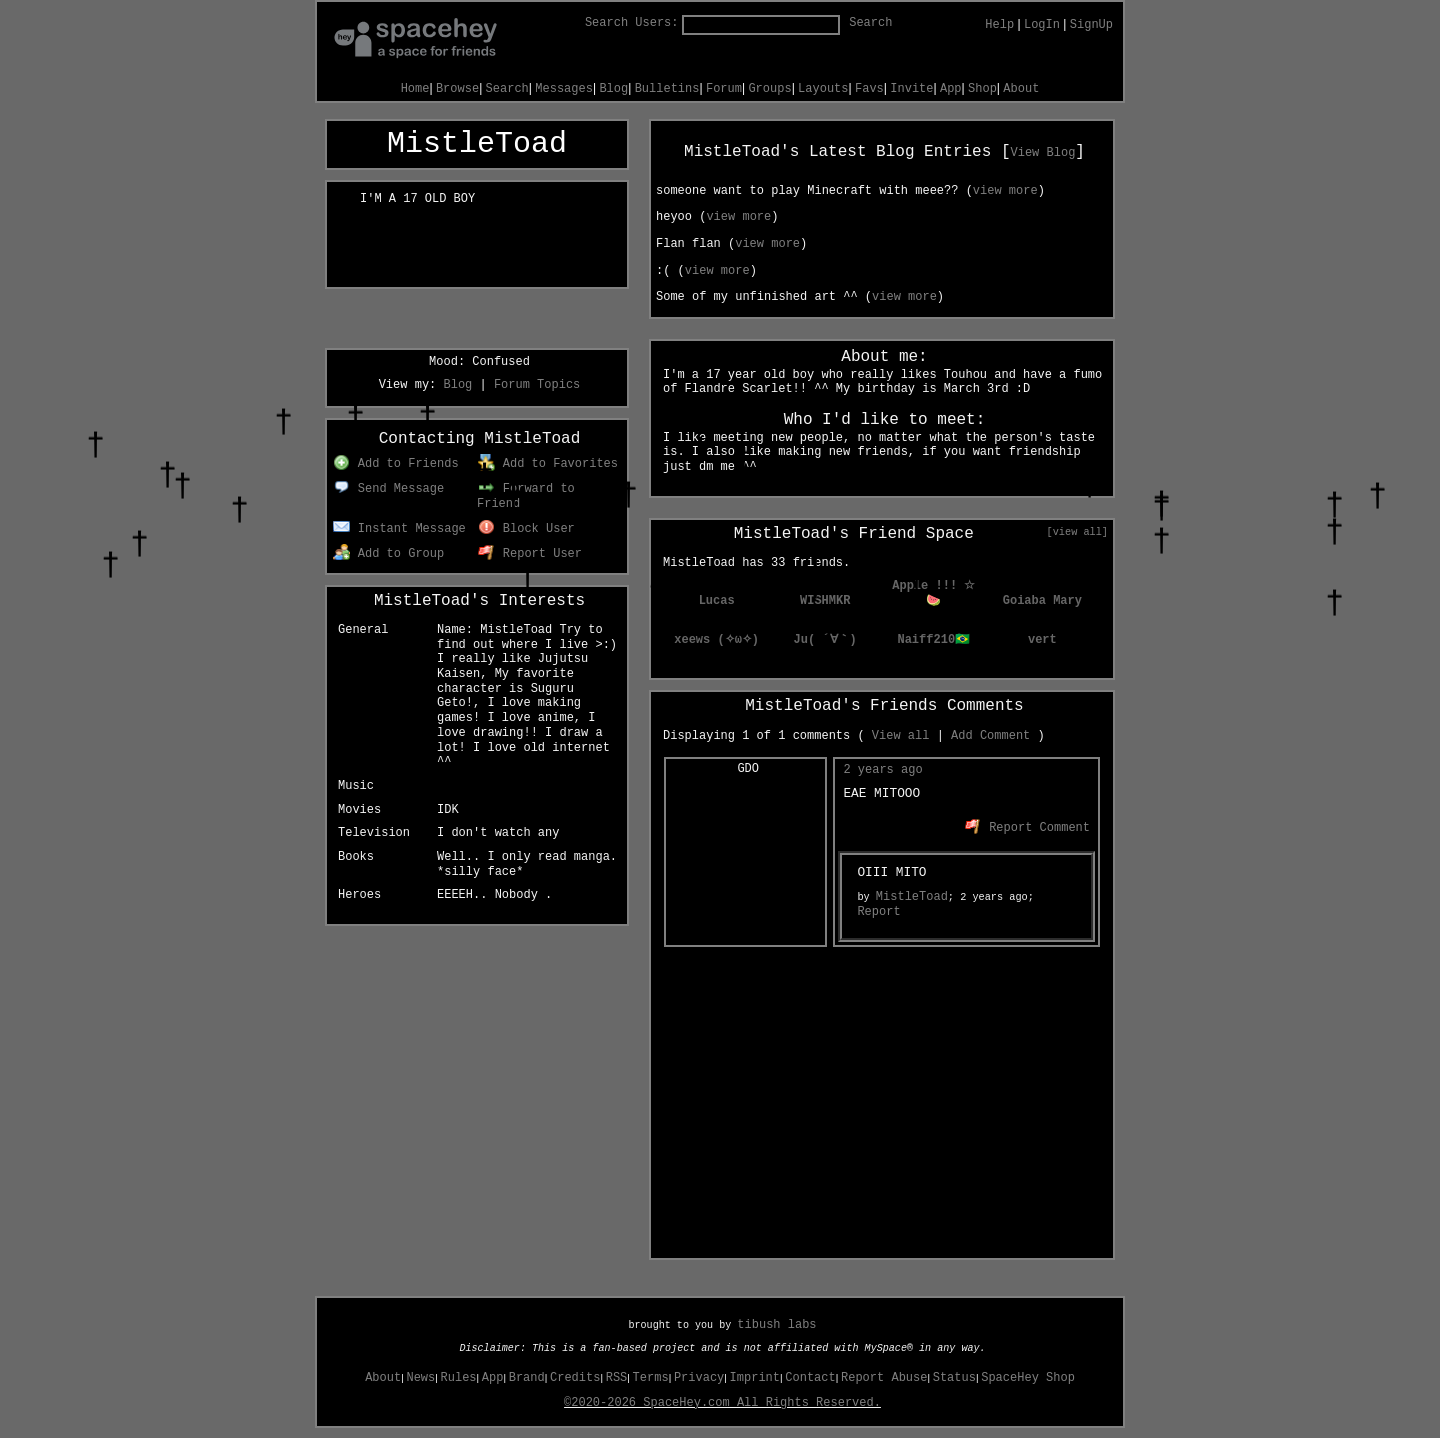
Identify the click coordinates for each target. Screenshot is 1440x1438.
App (493, 1378)
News (420, 1378)
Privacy (699, 1378)
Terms (651, 1378)
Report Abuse (884, 1378)
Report (878, 912)
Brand (527, 1378)
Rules (459, 1378)
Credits (575, 1378)
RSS (617, 1378)
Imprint (755, 1378)
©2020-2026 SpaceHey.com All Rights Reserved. (722, 1403)
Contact (810, 1378)
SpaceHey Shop (1028, 1378)
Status (954, 1378)
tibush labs (776, 1325)
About (383, 1378)
